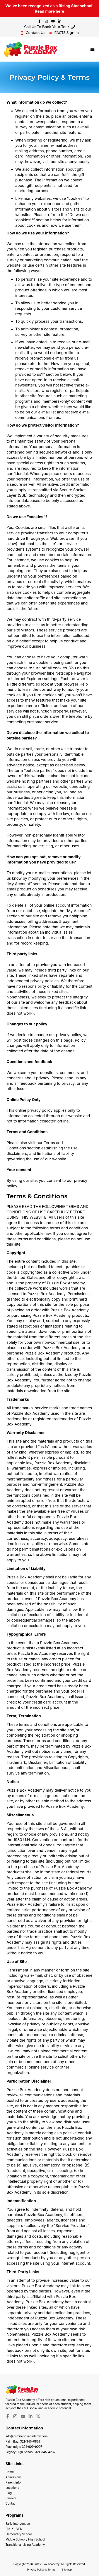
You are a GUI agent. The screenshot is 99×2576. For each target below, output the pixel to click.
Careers (11, 2498)
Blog (8, 2493)
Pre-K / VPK (13, 2529)
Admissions (13, 2477)
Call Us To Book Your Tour (49, 27)
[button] (92, 49)
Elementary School (18, 2534)
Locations (12, 2487)
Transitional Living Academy (25, 2544)
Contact (10, 2503)
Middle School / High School (25, 2539)
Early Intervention (17, 2523)
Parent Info (13, 2482)
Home (9, 2472)
